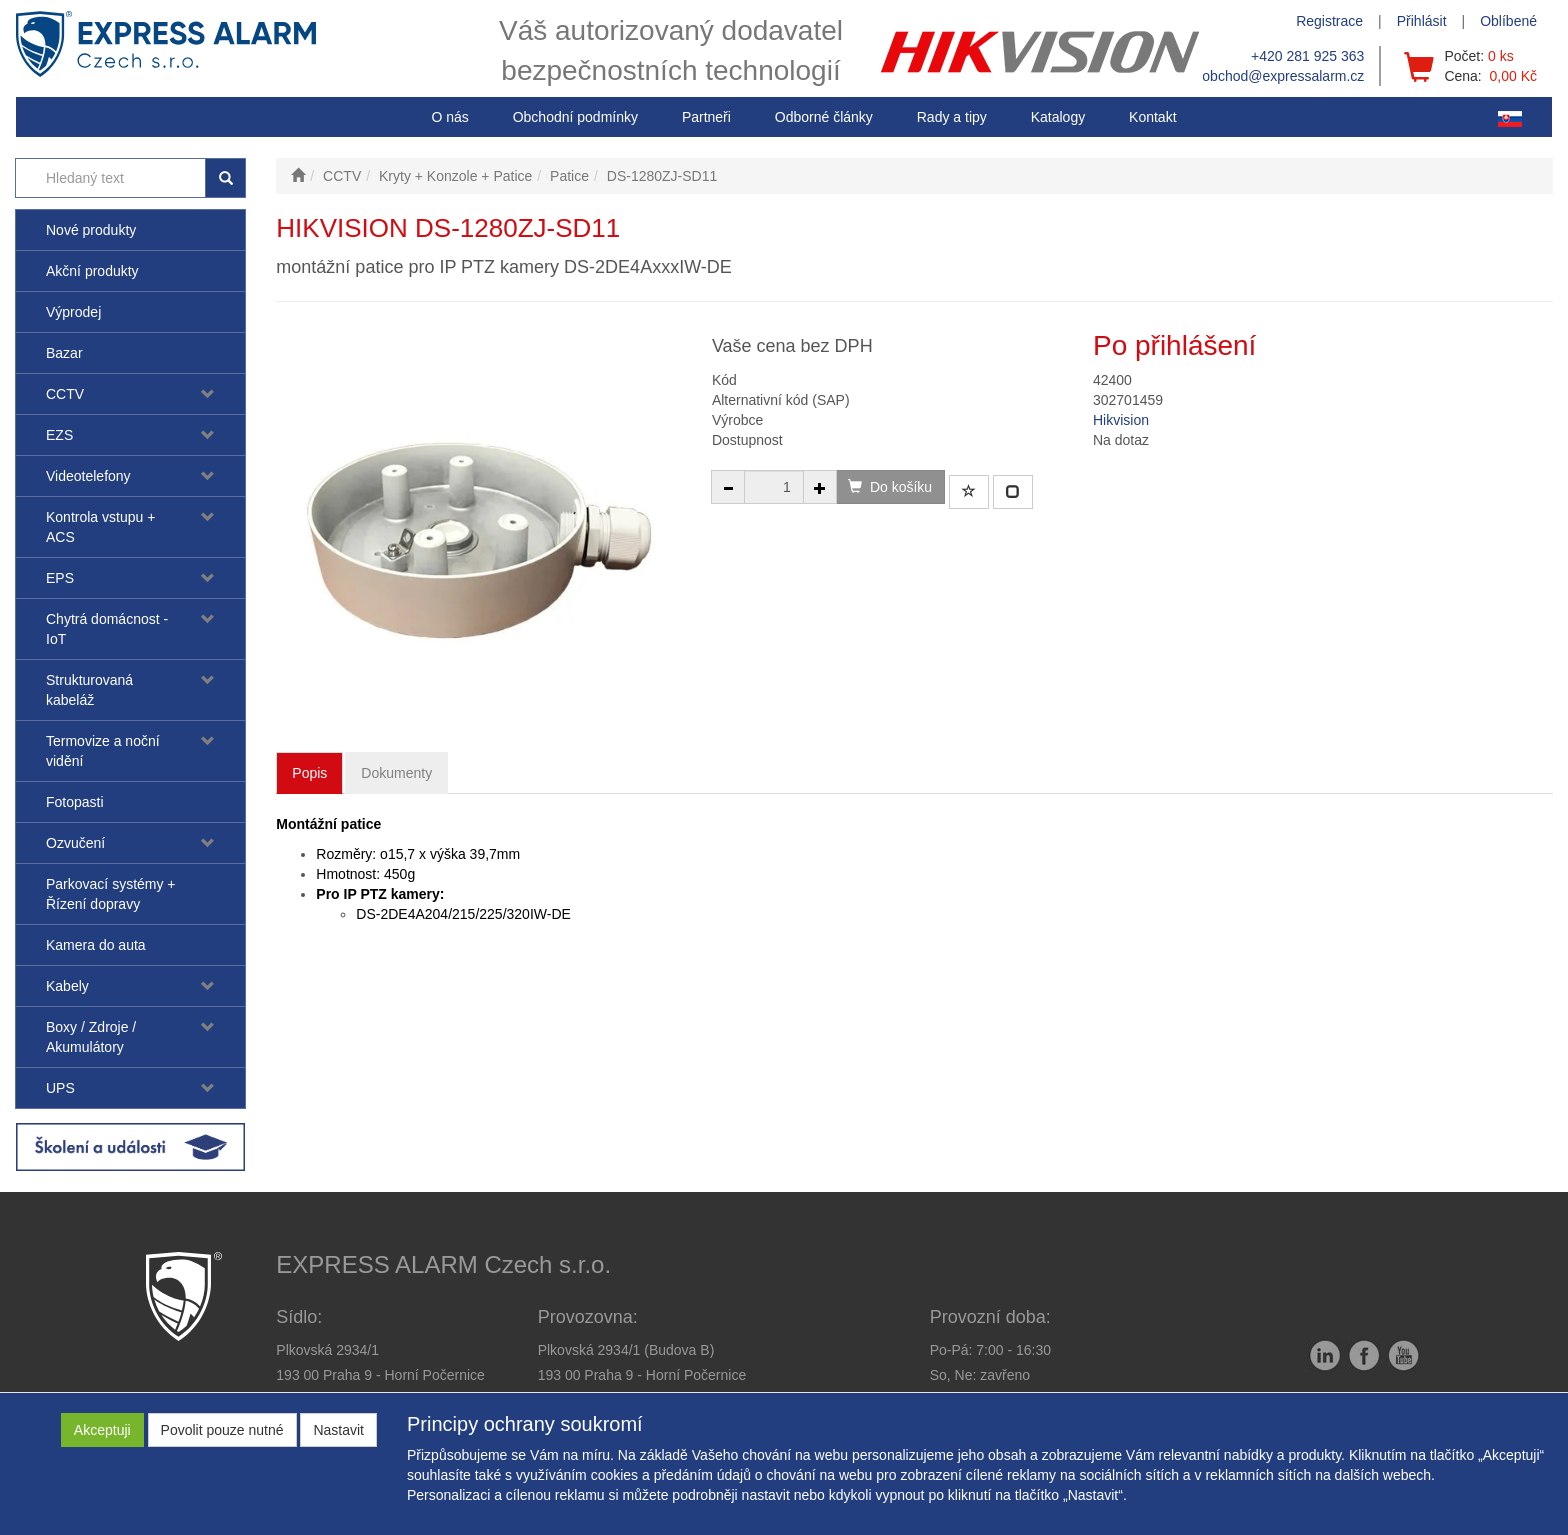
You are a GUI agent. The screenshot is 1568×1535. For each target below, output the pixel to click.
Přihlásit (1422, 21)
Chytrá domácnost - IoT (107, 629)
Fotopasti (75, 802)
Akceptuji (102, 1430)
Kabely (67, 986)
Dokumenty (396, 773)
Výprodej (73, 312)
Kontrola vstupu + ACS (100, 527)
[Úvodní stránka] (298, 176)
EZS (59, 435)
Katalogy (1058, 117)
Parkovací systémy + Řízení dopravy (111, 894)
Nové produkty (91, 230)
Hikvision (1121, 420)
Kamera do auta (96, 945)
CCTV (65, 394)
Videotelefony (88, 476)
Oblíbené (1508, 21)
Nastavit (338, 1430)
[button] (952, 117)
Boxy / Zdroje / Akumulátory (91, 1037)
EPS (60, 578)
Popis (309, 773)
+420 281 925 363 (1307, 56)
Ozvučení (75, 843)
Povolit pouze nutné (222, 1430)
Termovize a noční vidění (103, 751)
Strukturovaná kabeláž (89, 690)
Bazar (64, 353)
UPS (60, 1088)
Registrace (1329, 21)
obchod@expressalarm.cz (1283, 76)
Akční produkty (92, 271)
